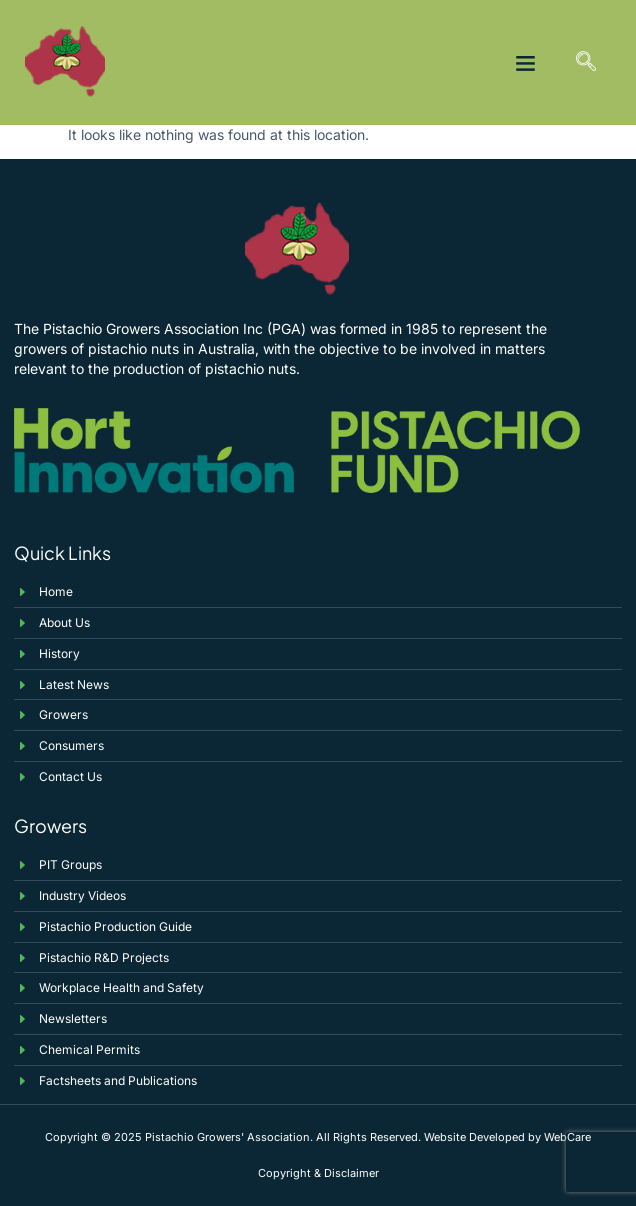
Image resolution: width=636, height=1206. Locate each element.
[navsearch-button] (586, 63)
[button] (526, 63)
